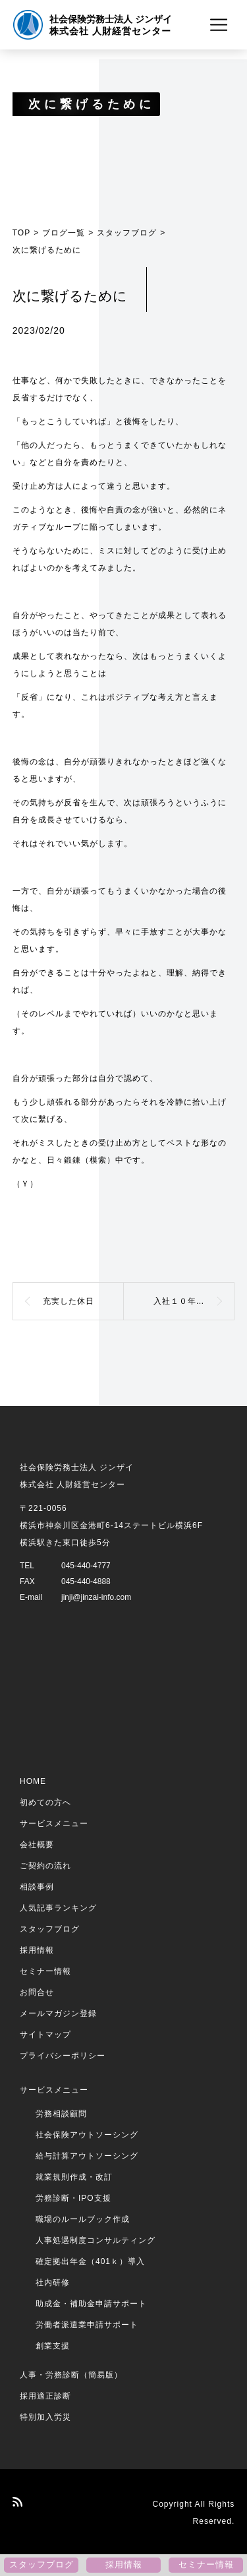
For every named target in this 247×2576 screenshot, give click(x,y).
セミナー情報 (45, 1971)
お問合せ (37, 1992)
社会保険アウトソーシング (87, 2134)
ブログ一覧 (63, 232)
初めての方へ (45, 1802)
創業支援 (53, 2345)
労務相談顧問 (61, 2113)
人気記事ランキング (58, 1908)
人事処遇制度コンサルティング (95, 2240)
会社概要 (37, 1844)
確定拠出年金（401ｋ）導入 (90, 2261)
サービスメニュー (54, 1823)
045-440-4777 (86, 1565)
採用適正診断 (45, 2396)
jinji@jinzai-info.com (96, 1597)
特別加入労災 (45, 2417)
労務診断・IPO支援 (73, 2198)
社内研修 (53, 2282)
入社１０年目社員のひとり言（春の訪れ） (194, 1301)
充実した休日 (68, 1301)
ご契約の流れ (45, 1865)
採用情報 (37, 1950)
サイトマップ (45, 2034)
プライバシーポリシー (62, 2055)
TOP (21, 232)
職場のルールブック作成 (83, 2219)
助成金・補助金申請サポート (91, 2303)
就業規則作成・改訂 (74, 2177)
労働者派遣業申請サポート (87, 2324)
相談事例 (37, 1886)
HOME (33, 1781)
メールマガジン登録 (58, 2013)
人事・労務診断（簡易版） (71, 2374)
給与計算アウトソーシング (87, 2156)
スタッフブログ (127, 232)
